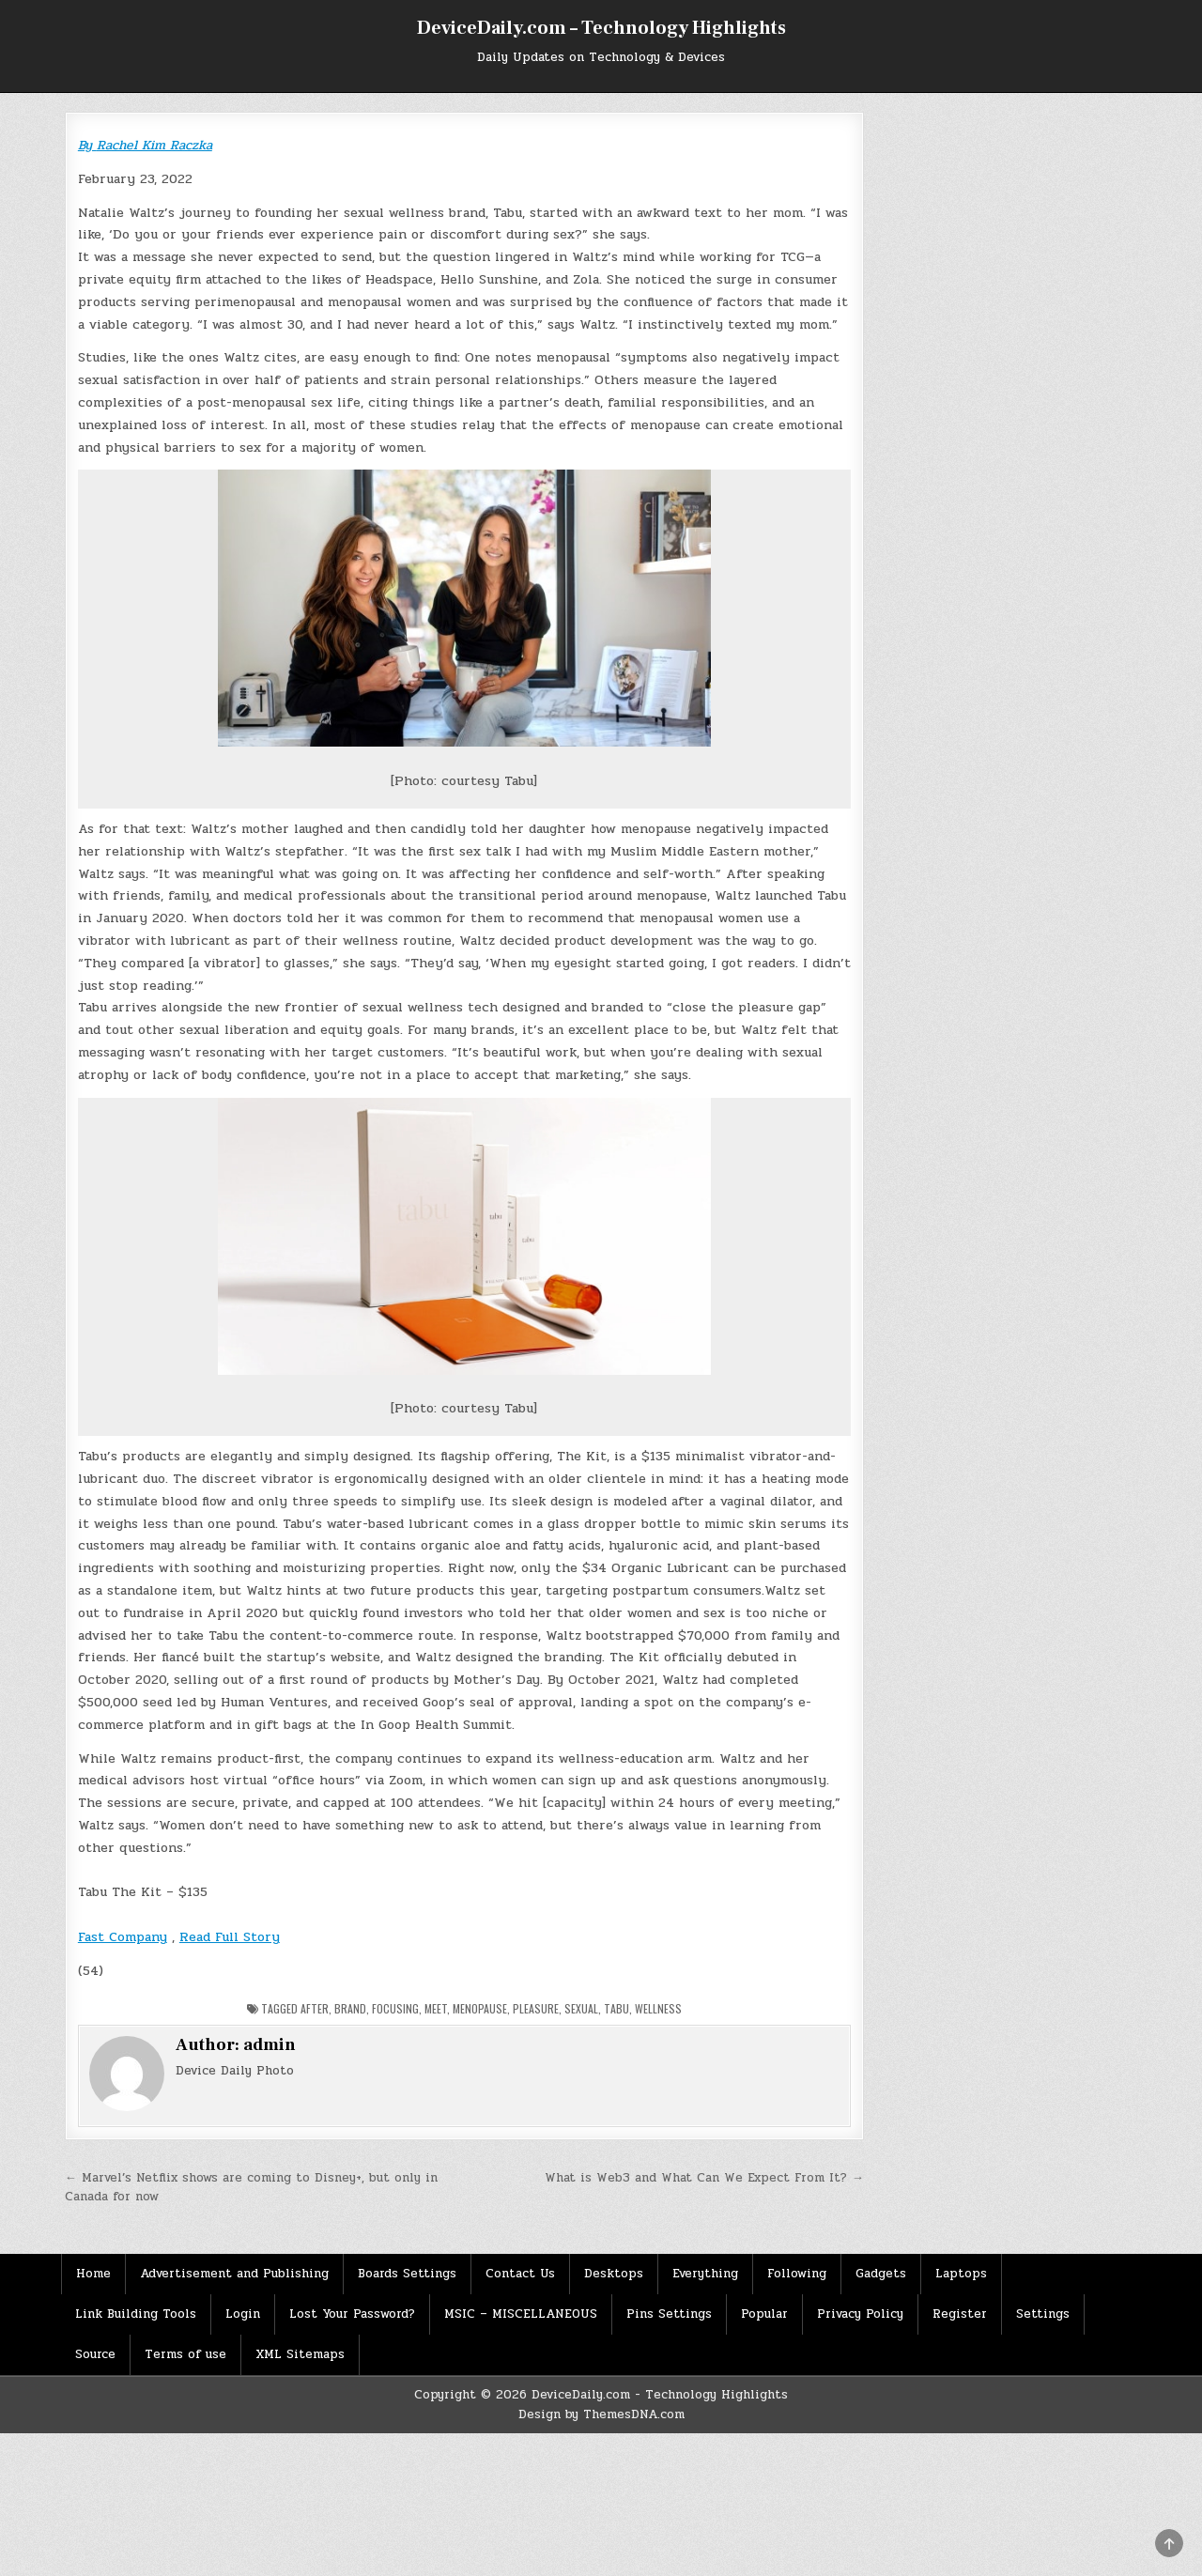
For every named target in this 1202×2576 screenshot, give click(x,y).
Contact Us (520, 2273)
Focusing (395, 2008)
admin (269, 2045)
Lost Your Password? (352, 2314)
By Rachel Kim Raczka (145, 145)
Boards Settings (407, 2273)
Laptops (961, 2273)
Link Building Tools (135, 2314)
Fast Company (122, 1937)
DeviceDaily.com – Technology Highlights (601, 28)
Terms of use (185, 2354)
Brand (350, 2008)
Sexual (581, 2008)
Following (796, 2273)
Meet (435, 2008)
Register (959, 2314)
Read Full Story (229, 1937)
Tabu (616, 2008)
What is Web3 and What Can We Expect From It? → (704, 2177)
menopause (480, 2008)
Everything (705, 2273)
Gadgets (880, 2273)
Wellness (658, 2008)
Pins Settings (669, 2314)
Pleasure (536, 2008)
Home (93, 2273)
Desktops (613, 2273)
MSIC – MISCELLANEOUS (520, 2314)
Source (95, 2354)
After (314, 2008)
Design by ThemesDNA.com (601, 2414)
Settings (1043, 2314)
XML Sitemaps (300, 2354)
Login (242, 2314)
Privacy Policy (860, 2314)
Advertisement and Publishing (234, 2273)
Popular (764, 2314)
